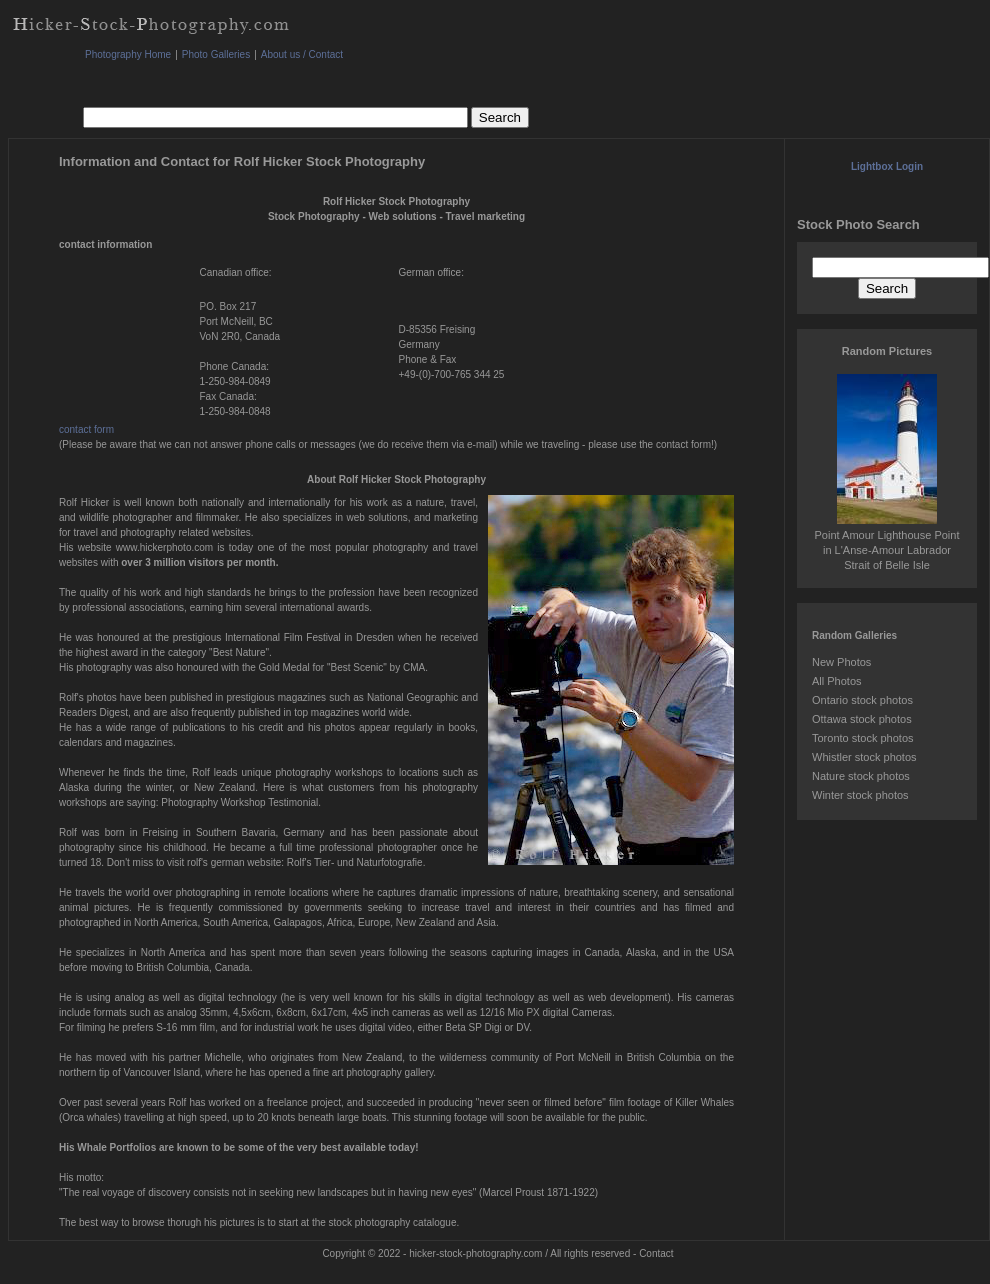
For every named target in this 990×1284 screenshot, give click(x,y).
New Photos (841, 662)
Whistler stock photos (864, 757)
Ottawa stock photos (862, 719)
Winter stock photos (860, 795)
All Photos (837, 681)
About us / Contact (302, 54)
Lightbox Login (887, 166)
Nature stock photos (861, 776)
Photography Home (128, 54)
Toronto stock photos (863, 738)
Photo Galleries (216, 54)
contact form (86, 429)
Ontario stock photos (862, 700)
